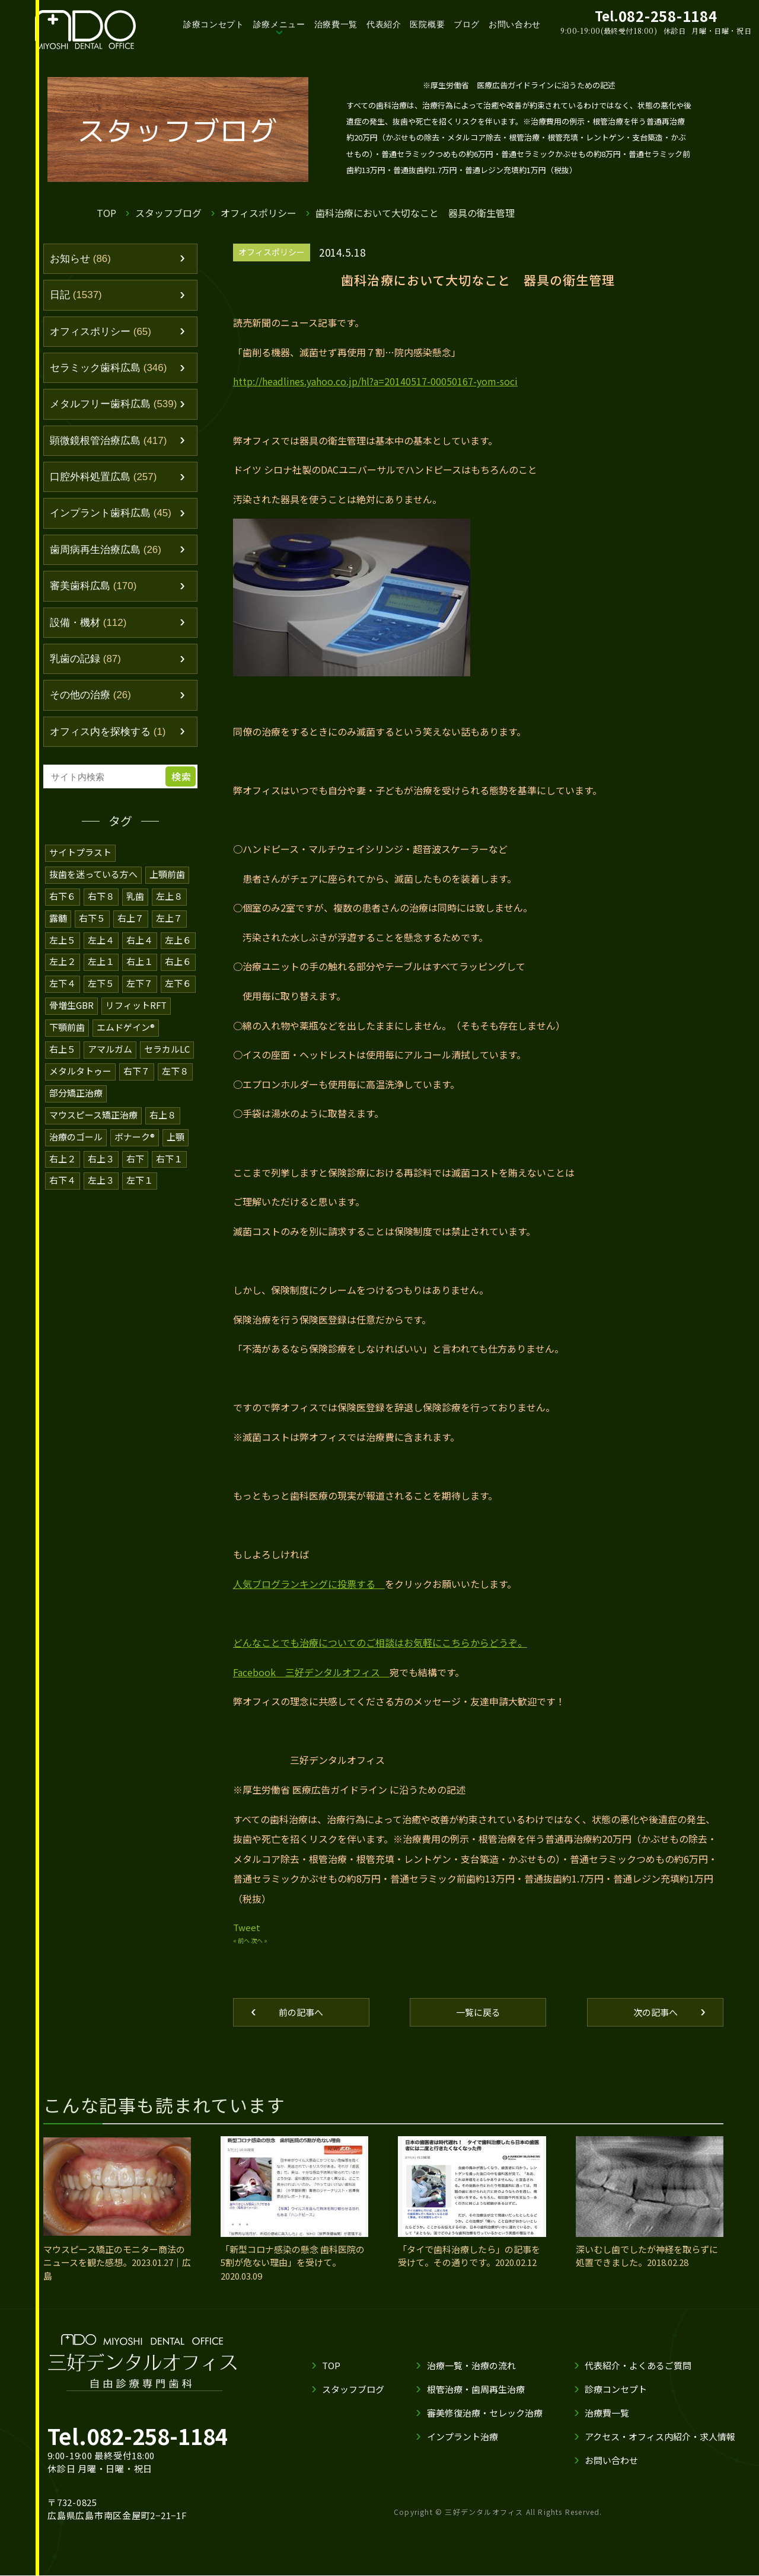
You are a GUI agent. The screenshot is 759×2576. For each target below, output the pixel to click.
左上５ (62, 939)
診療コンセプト (219, 23)
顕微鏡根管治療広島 (108, 441)
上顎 (177, 1131)
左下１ (139, 1173)
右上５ (62, 1045)
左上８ (169, 896)
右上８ (163, 1109)
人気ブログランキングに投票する (309, 1585)
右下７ (136, 1067)
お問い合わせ (524, 23)
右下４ (62, 1173)
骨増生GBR (72, 1003)
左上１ (101, 960)
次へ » (259, 1941)
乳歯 (135, 896)
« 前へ (241, 1941)
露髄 (58, 917)
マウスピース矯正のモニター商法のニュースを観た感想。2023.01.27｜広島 (114, 2263)
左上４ (101, 939)
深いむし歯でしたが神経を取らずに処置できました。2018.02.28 (647, 2256)
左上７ (169, 917)
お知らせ (80, 259)
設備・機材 (88, 623)
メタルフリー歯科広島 (113, 405)
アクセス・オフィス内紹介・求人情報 (659, 2438)
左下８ (175, 1067)
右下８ (101, 896)
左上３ (101, 1173)
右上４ (139, 939)
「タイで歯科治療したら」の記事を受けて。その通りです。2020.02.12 (469, 2256)
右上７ (130, 917)
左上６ (178, 939)
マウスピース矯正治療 (93, 1109)
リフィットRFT (137, 1003)
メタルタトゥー (80, 1067)
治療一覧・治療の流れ (470, 2366)
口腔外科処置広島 (103, 477)
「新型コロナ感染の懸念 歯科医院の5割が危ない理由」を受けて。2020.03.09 (293, 2263)
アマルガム (110, 1045)
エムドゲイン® (127, 1024)
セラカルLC (167, 1045)
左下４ (62, 981)
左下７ (139, 981)
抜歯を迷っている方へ (93, 875)
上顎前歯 (168, 875)
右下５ (92, 917)
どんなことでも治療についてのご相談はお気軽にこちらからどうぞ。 (380, 1643)
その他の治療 (90, 696)
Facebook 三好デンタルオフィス (310, 1673)
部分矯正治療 (76, 1088)
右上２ (62, 1152)
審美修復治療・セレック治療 (484, 2414)
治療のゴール (76, 1131)
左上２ (62, 960)
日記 (76, 295)
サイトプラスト (80, 853)
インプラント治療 (462, 2438)
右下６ (62, 896)
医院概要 (435, 23)
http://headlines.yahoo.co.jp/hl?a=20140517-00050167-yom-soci (368, 381)
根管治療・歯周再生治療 (475, 2390)
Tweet (245, 1928)
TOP (106, 212)
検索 (181, 777)
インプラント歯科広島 (110, 514)
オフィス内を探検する (108, 732)
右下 (135, 1152)
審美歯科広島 (93, 587)
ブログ (475, 23)
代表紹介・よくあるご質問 (637, 2366)
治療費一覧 (343, 23)
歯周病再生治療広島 (105, 550)
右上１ (139, 960)
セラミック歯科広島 (108, 368)
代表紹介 (391, 23)
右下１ (169, 1152)
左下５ (101, 981)
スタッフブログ (168, 212)
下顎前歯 (67, 1024)
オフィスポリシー (259, 212)
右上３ (101, 1152)
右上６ (178, 960)
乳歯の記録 (85, 659)
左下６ (178, 981)
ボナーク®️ (135, 1131)
